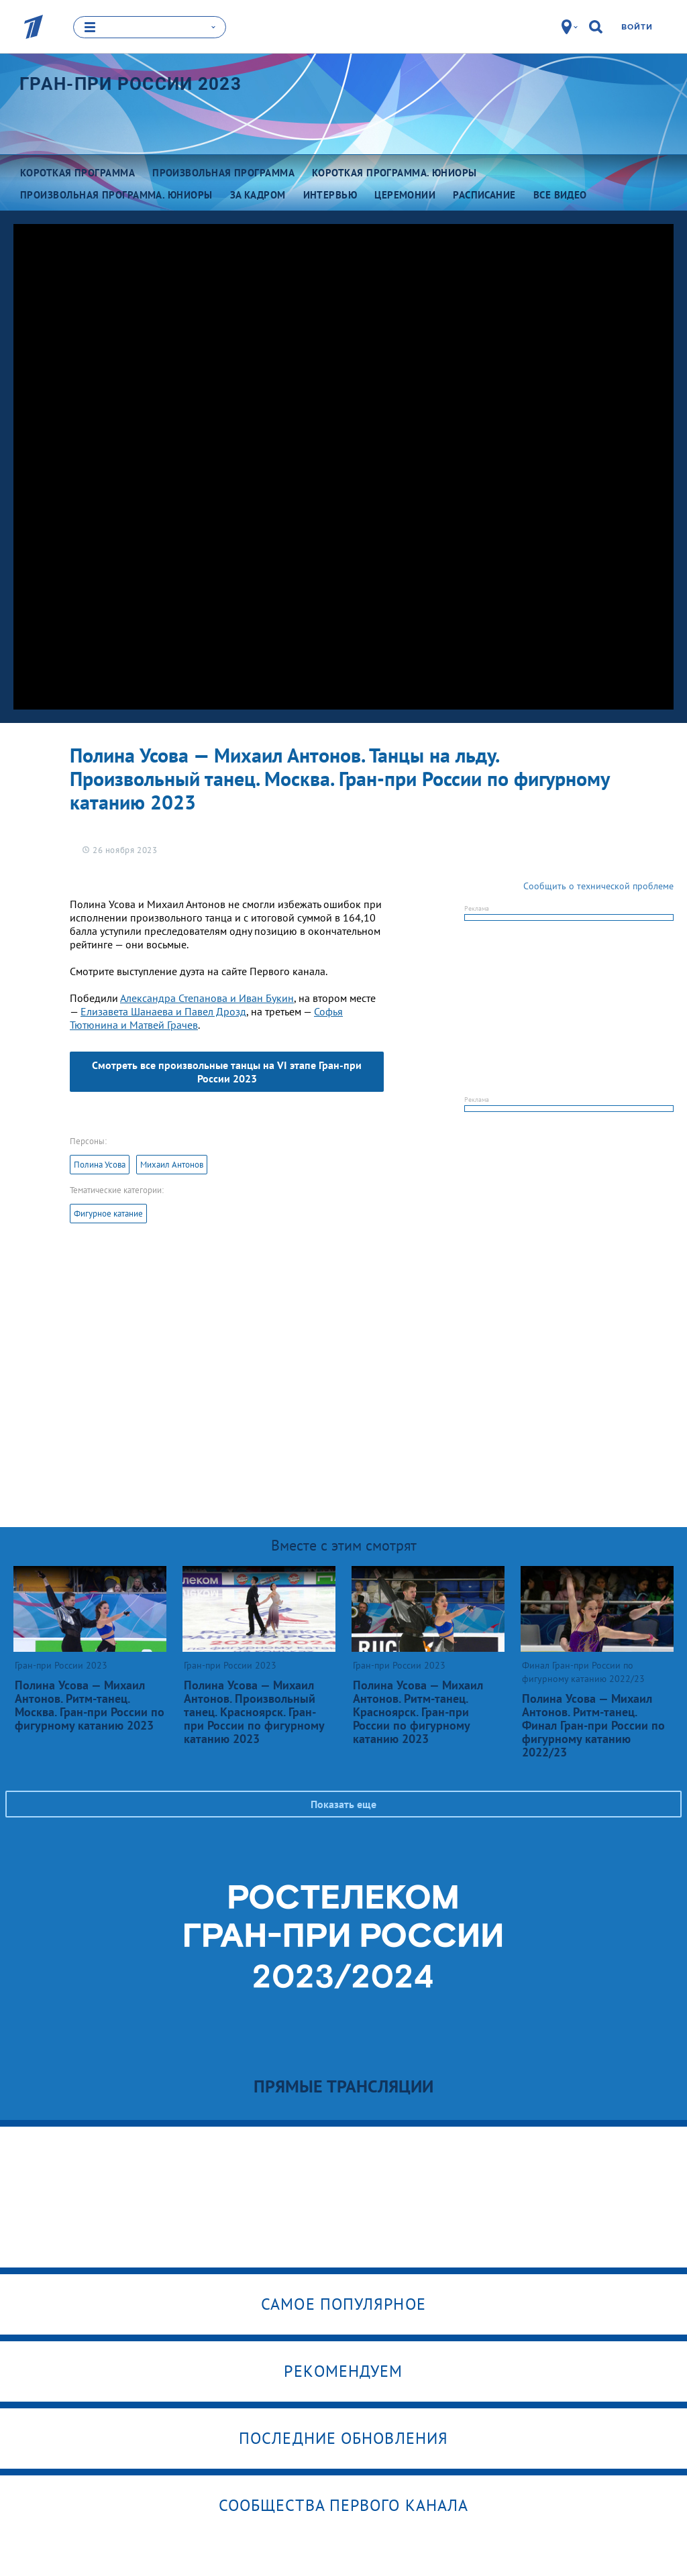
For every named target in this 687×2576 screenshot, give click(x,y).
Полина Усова (99, 1164)
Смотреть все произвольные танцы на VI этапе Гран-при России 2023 (227, 1071)
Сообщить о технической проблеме (598, 885)
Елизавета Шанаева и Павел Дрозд (163, 1010)
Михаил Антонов (171, 1164)
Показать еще (343, 1803)
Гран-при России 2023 (130, 83)
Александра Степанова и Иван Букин (207, 997)
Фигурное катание (108, 1213)
